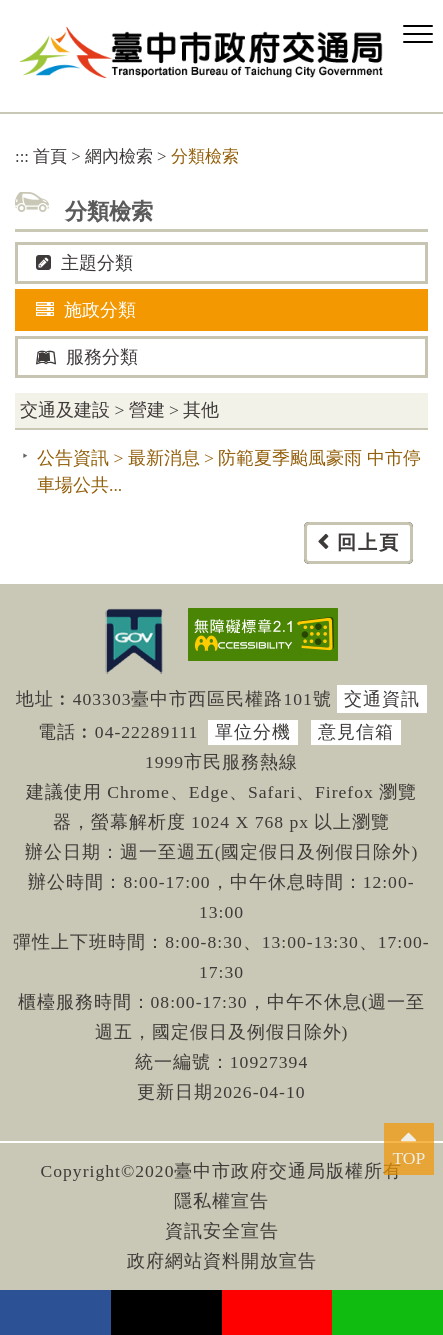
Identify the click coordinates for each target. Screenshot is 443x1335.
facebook (55, 1312)
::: (22, 156)
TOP (408, 1158)
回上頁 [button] (368, 542)
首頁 (50, 156)
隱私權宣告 (221, 1201)
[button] (418, 35)
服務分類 (87, 357)
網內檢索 (119, 156)
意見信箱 (356, 732)
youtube (277, 1312)
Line (387, 1312)
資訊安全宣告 (222, 1231)
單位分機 (253, 732)
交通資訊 (382, 699)
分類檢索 (205, 156)
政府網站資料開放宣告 (222, 1261)
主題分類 (84, 263)
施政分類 (86, 310)
